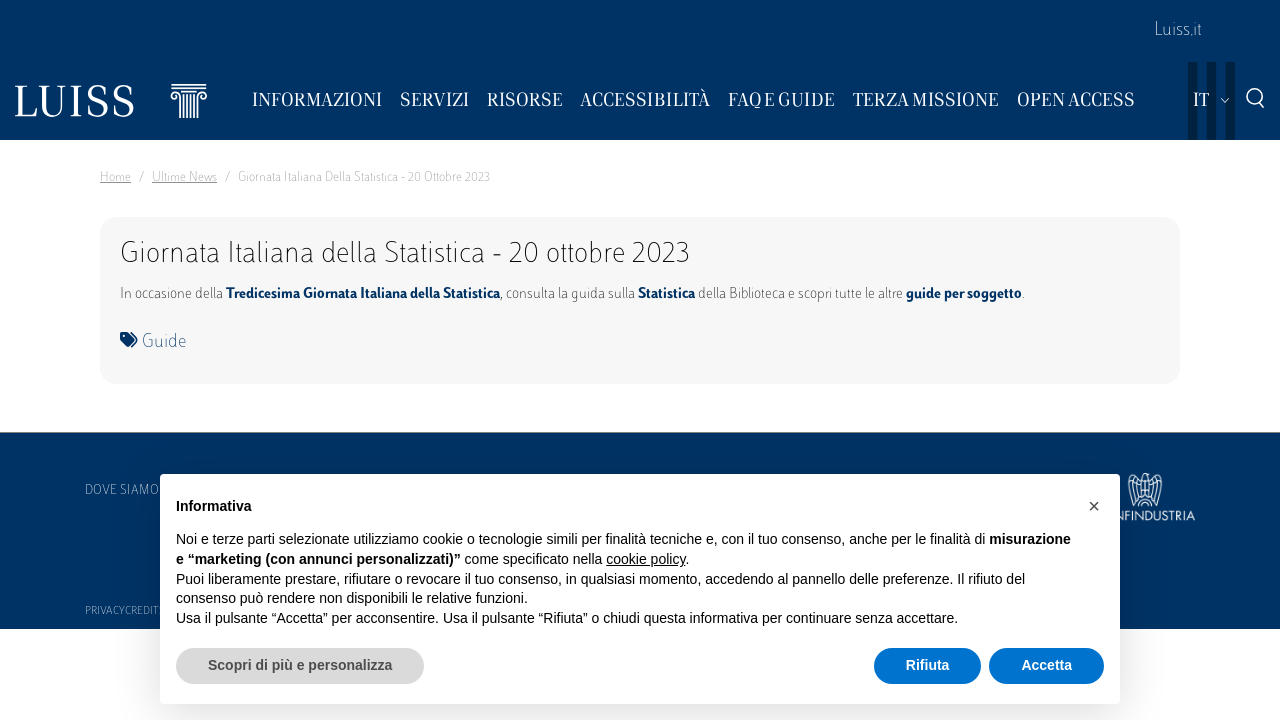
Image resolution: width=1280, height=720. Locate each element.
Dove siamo (122, 491)
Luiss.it (1178, 31)
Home (115, 178)
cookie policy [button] (645, 559)
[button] (1094, 506)
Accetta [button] (1046, 665)
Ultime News (184, 178)
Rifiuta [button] (928, 665)
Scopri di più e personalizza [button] (300, 665)
